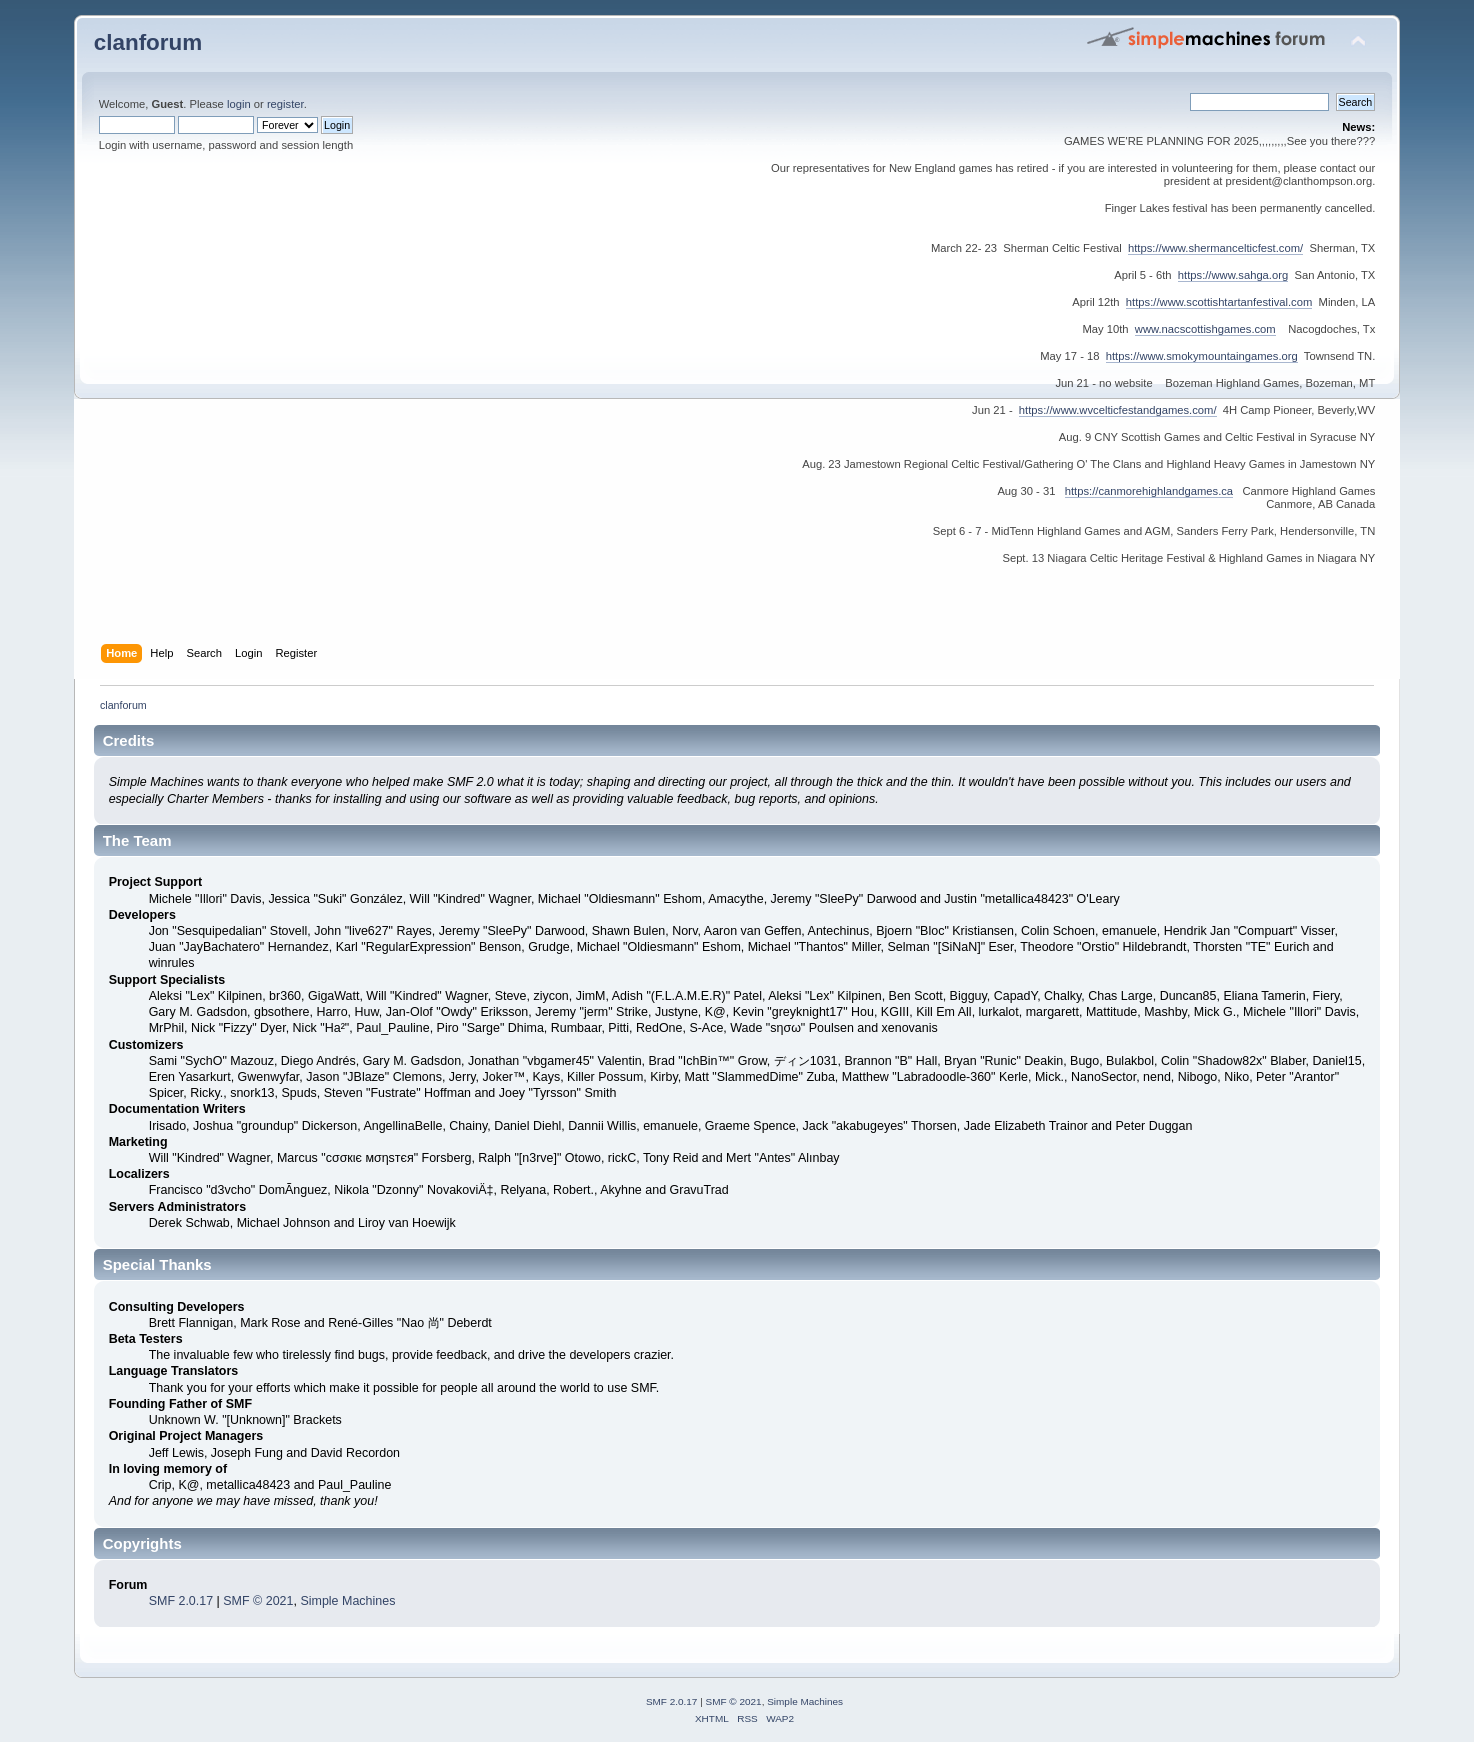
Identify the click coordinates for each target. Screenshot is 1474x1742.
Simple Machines (347, 1601)
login (239, 104)
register (285, 104)
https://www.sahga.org (1233, 275)
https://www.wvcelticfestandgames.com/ (1118, 410)
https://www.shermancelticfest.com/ (1215, 248)
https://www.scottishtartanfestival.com (1219, 302)
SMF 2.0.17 (181, 1601)
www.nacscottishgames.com (1205, 329)
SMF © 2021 (258, 1601)
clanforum (148, 42)
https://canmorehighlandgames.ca (1149, 491)
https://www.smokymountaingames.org (1202, 356)
